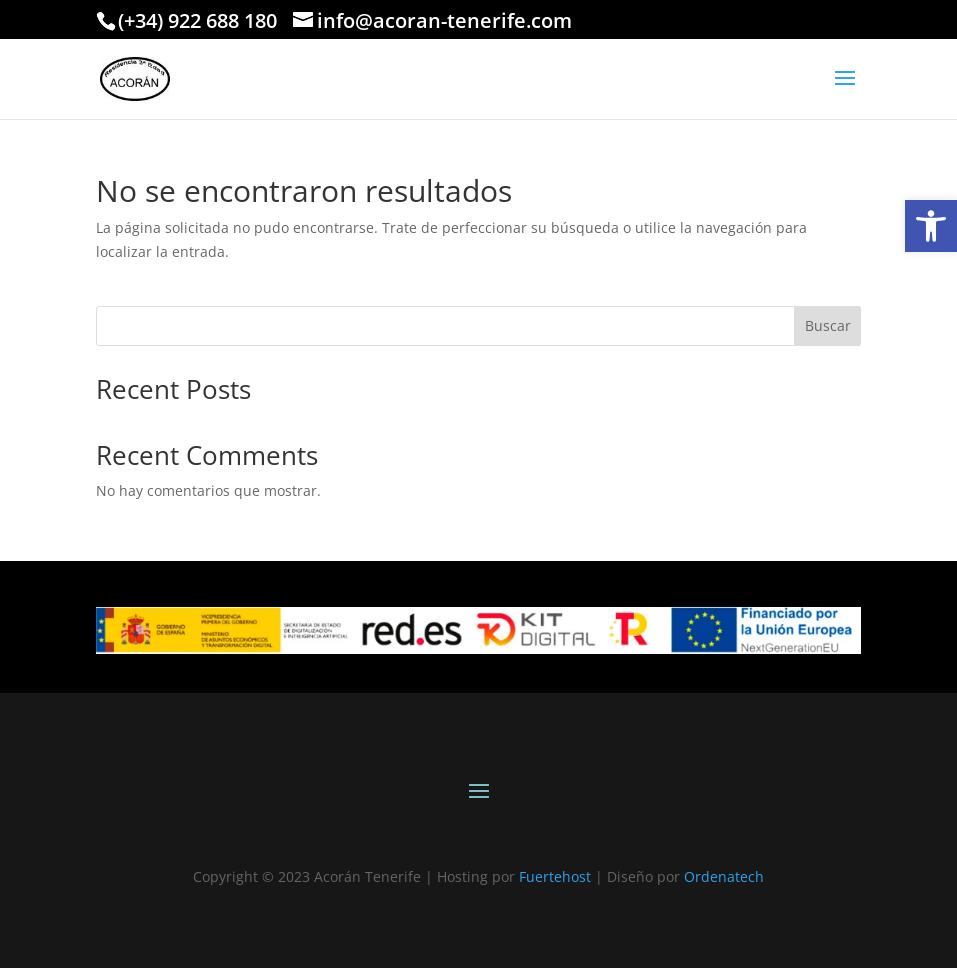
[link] (931, 226)
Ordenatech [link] (724, 876)
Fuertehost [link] (555, 876)
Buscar (828, 325)
